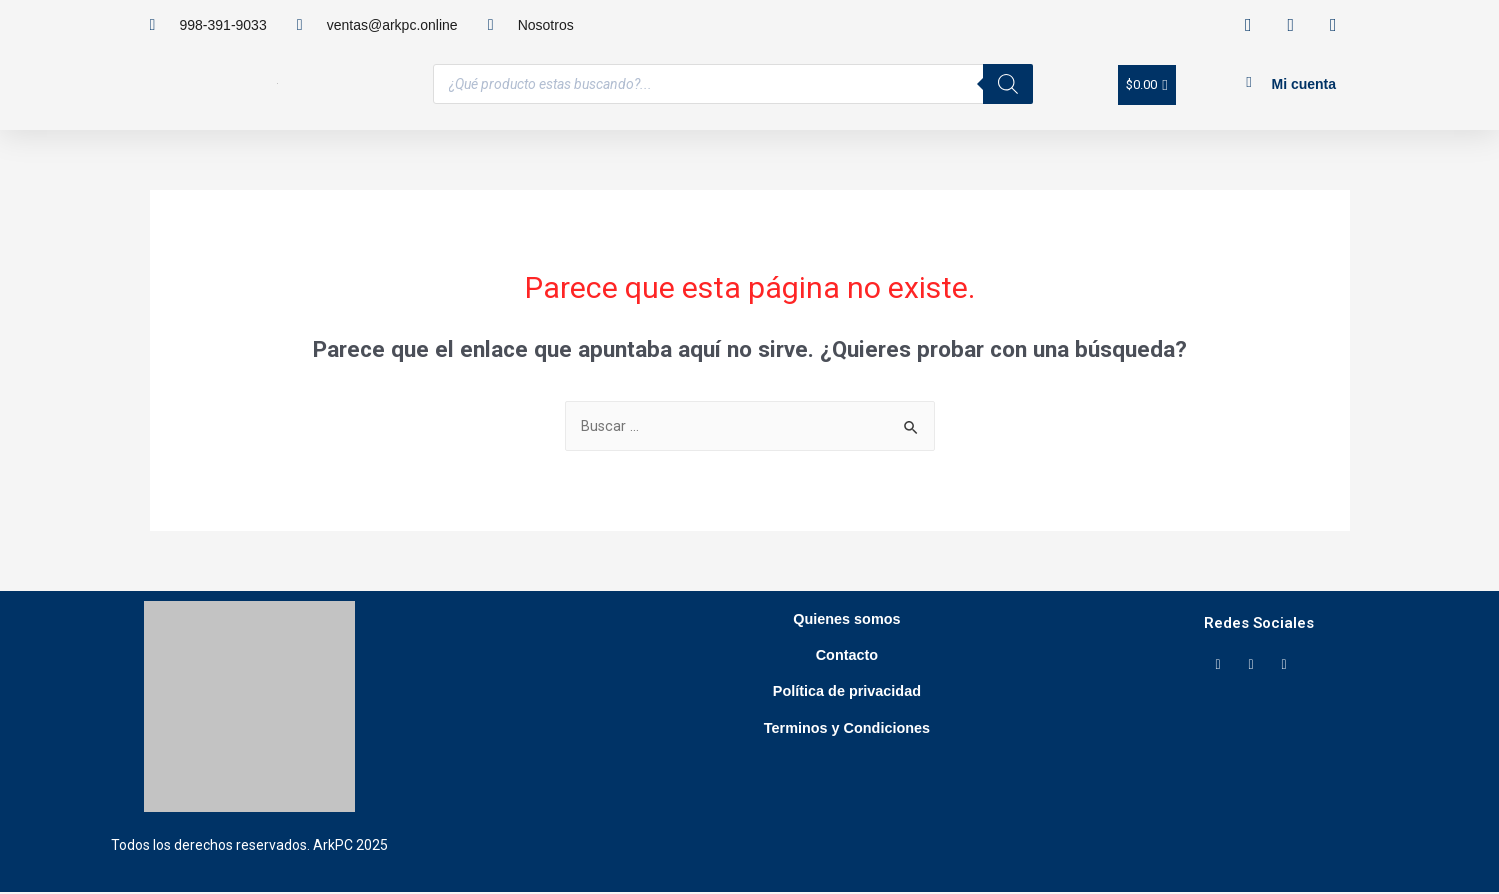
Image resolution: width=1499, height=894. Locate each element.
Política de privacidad (847, 717)
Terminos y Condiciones (846, 763)
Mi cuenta (1303, 84)
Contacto (846, 671)
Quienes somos (847, 625)
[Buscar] (1008, 84)
